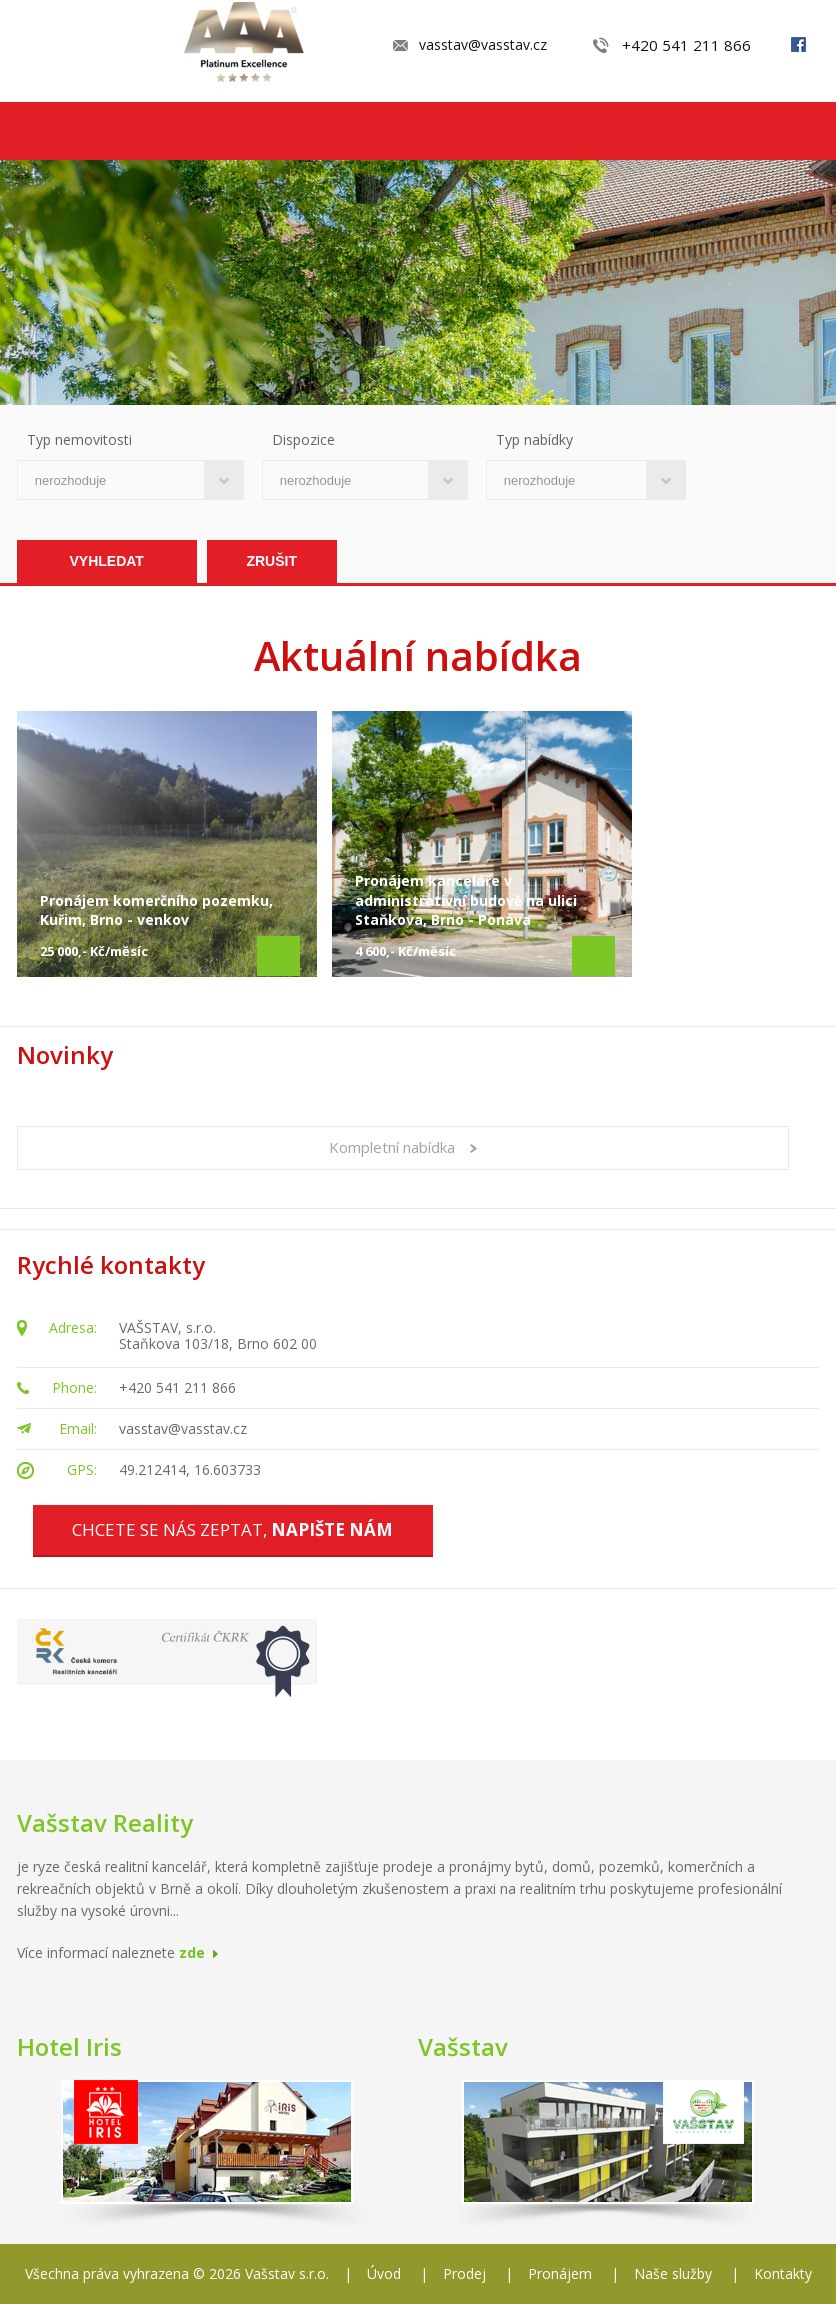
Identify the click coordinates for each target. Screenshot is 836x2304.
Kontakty (783, 2273)
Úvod (384, 2273)
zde (192, 1952)
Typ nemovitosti (79, 439)
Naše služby (673, 2273)
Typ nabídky (534, 439)
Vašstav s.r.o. (287, 2273)
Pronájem (560, 2273)
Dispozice (303, 439)
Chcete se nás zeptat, (232, 1529)
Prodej (464, 2273)
